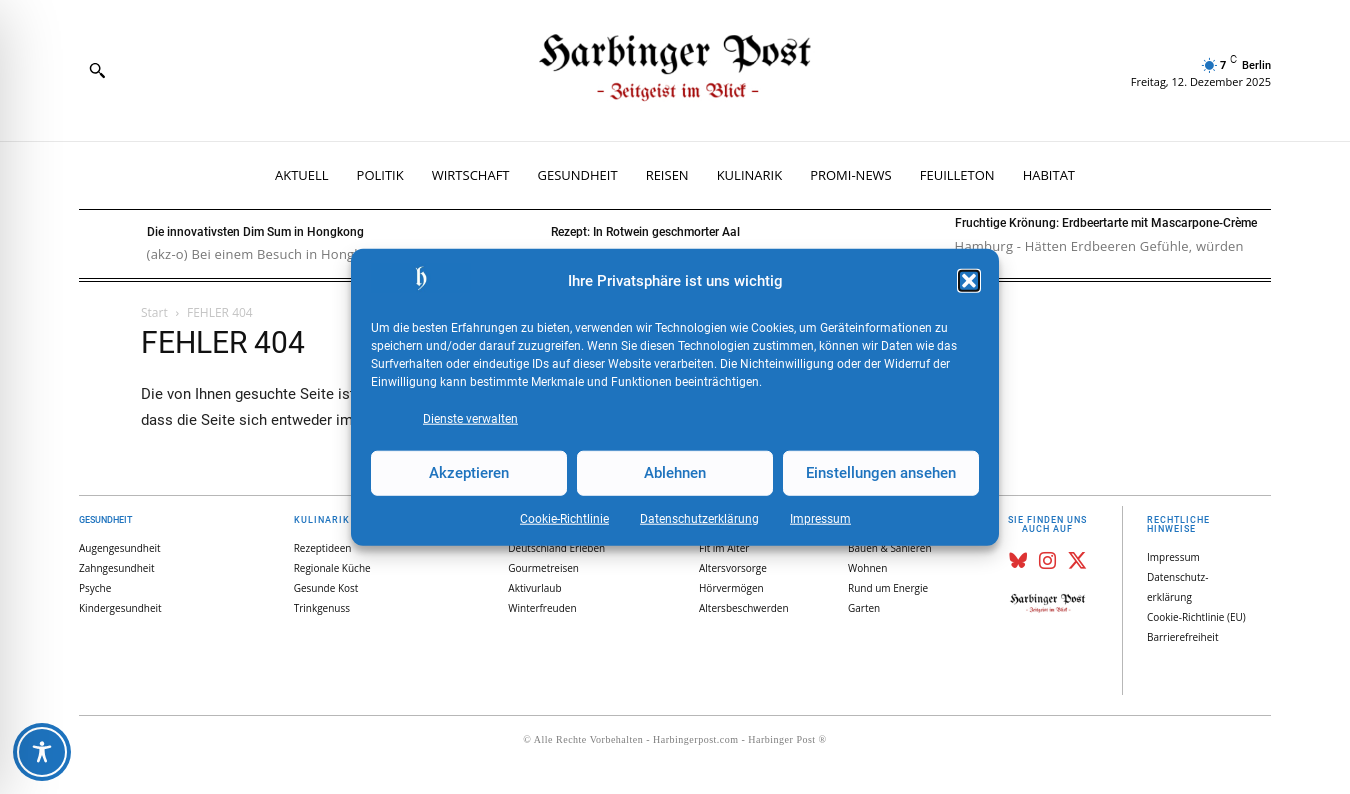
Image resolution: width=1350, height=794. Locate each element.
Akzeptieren (469, 473)
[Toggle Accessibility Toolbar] (42, 752)
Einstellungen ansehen (881, 473)
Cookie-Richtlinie (564, 518)
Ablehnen (675, 473)
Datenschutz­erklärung (699, 518)
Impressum (820, 518)
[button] (969, 281)
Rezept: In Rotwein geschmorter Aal (645, 232)
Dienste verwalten (470, 418)
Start (154, 312)
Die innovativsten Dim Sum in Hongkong (255, 232)
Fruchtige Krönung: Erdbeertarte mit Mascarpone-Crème (1106, 223)
